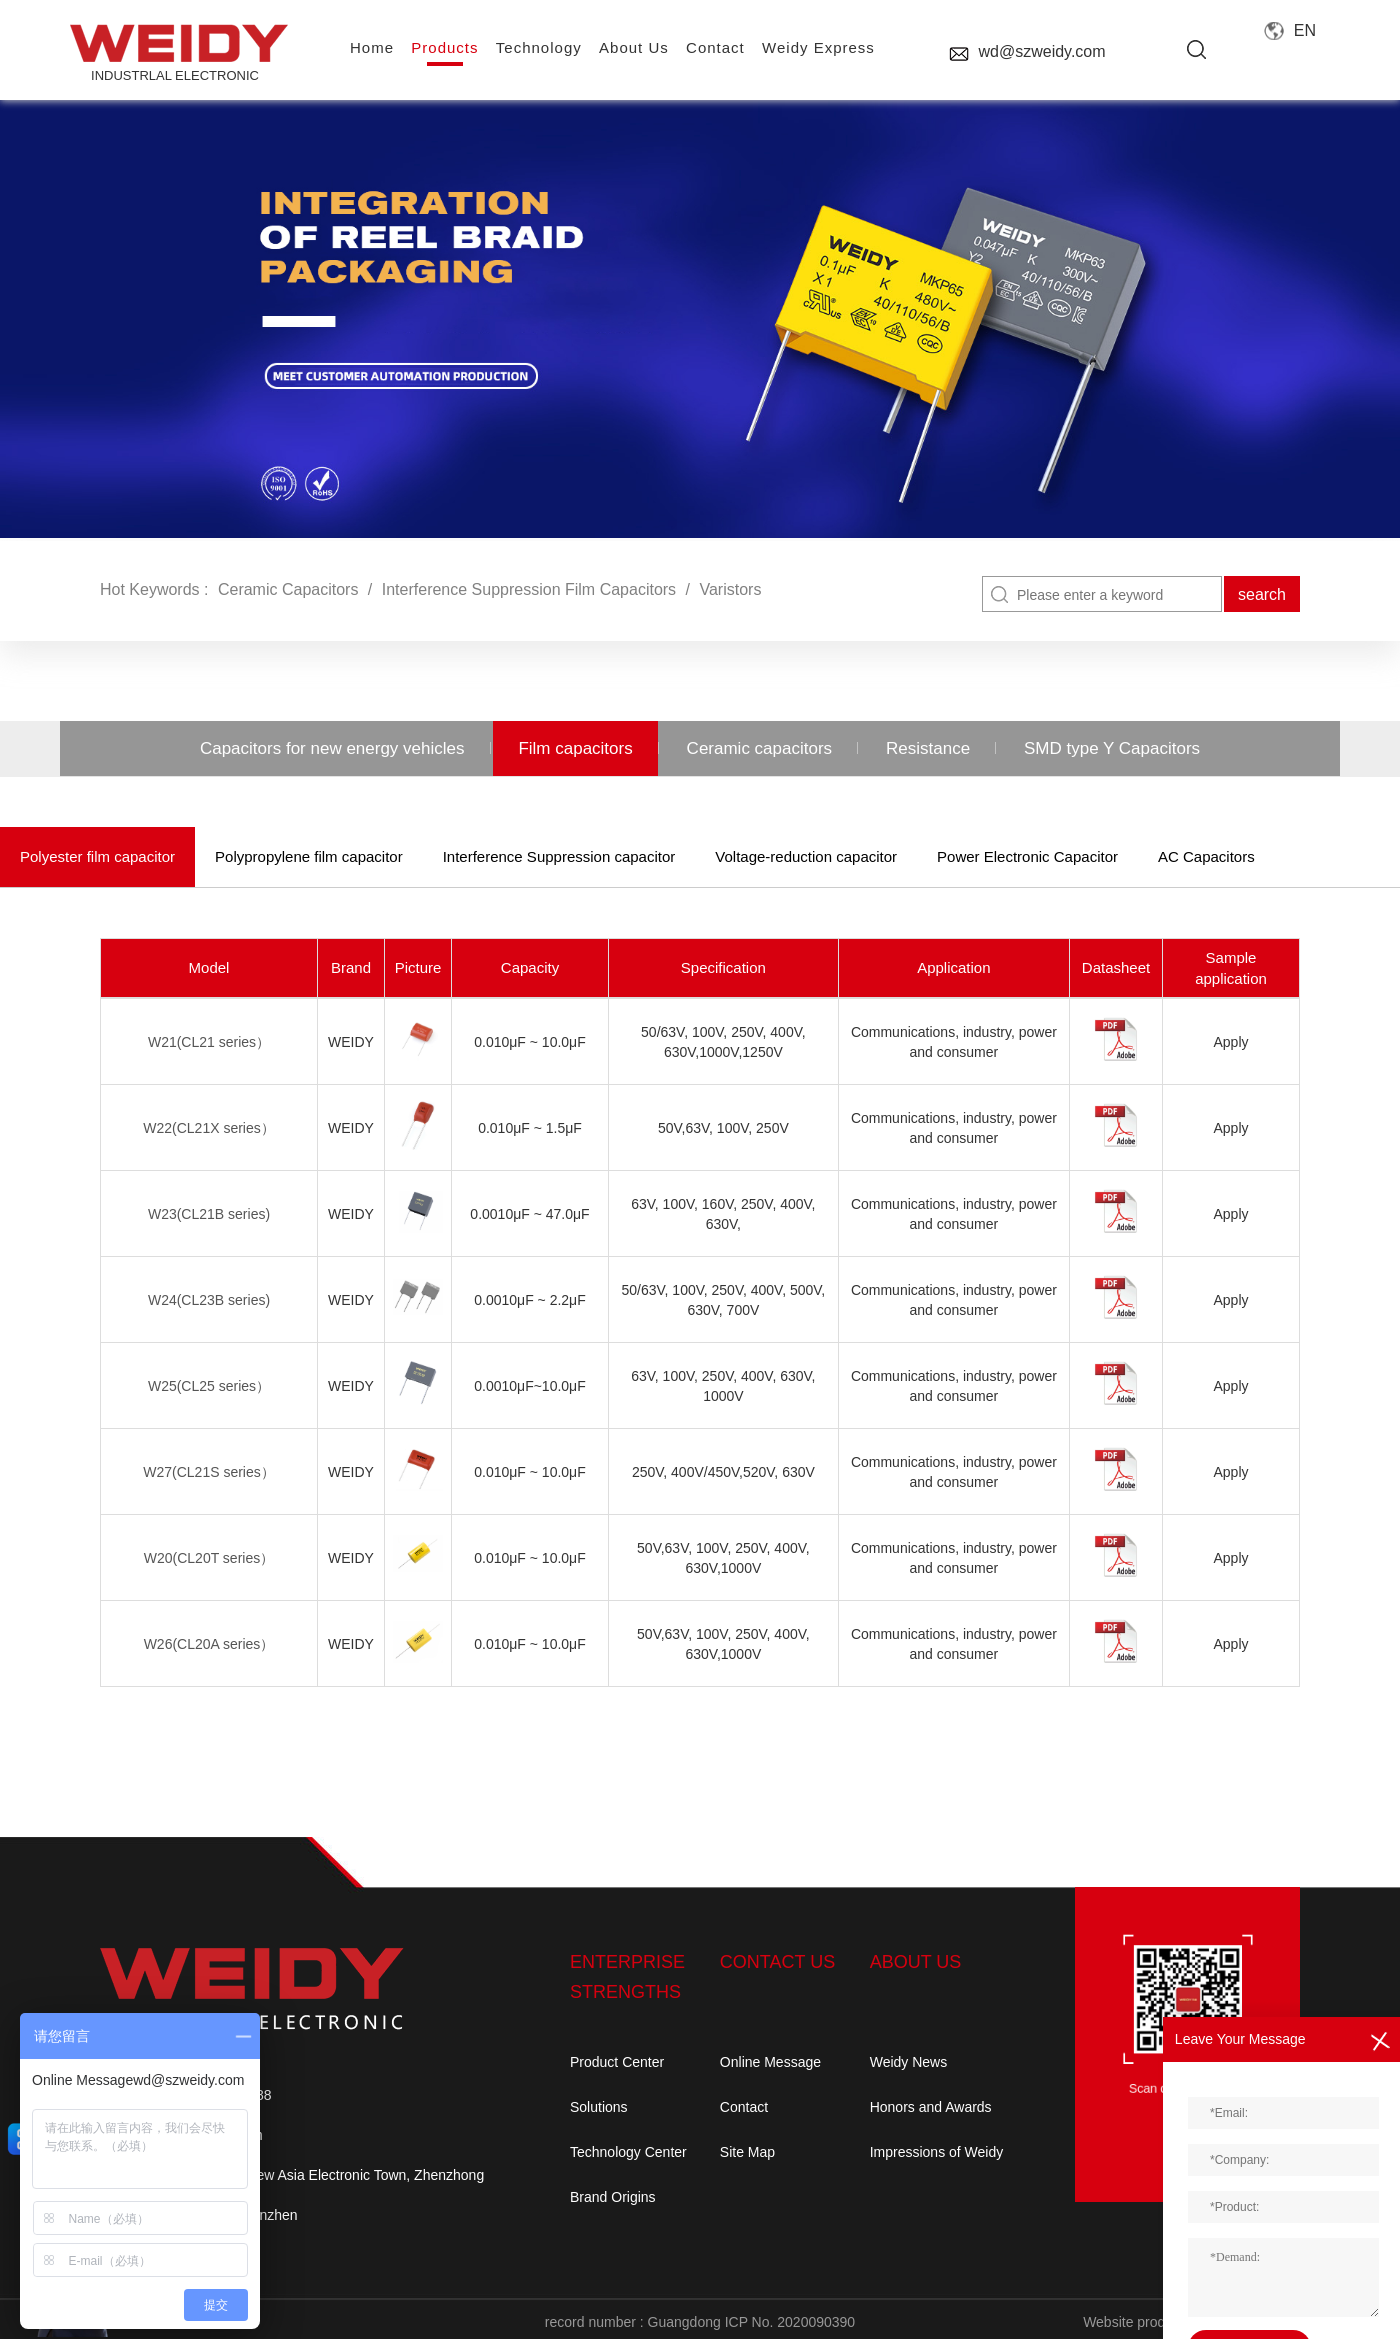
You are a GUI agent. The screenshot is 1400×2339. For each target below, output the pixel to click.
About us (634, 47)
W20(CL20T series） (209, 1558)
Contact (744, 2107)
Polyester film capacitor (97, 856)
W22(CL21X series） (209, 1128)
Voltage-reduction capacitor (806, 856)
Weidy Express (818, 47)
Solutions (599, 2107)
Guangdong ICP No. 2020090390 (752, 2322)
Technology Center (628, 2152)
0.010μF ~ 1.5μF (530, 1128)
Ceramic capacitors (760, 748)
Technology (539, 47)
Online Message (770, 2062)
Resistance (928, 748)
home (372, 47)
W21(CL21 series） (209, 1042)
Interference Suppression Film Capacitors (529, 589)
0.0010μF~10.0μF (529, 1386)
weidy (351, 1042)
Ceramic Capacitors (288, 589)
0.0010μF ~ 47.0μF (529, 1214)
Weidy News (909, 2062)
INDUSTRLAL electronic (175, 53)
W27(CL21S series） (209, 1472)
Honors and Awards (931, 2107)
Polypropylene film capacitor (309, 856)
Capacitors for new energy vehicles (332, 748)
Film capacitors (575, 748)
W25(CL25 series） (209, 1386)
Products (444, 47)
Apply (1230, 1042)
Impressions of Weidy (937, 2152)
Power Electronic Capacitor (1027, 856)
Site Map (747, 2152)
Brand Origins (613, 2197)
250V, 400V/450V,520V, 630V (723, 1472)
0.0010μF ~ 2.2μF (529, 1300)
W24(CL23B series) (209, 1300)
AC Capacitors (1206, 856)
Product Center (617, 2062)
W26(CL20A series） (209, 1644)
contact (715, 47)
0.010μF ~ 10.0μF (529, 1042)
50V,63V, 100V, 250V (723, 1128)
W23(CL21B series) (209, 1214)
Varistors (730, 589)
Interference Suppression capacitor (559, 856)
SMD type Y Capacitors (1112, 748)
